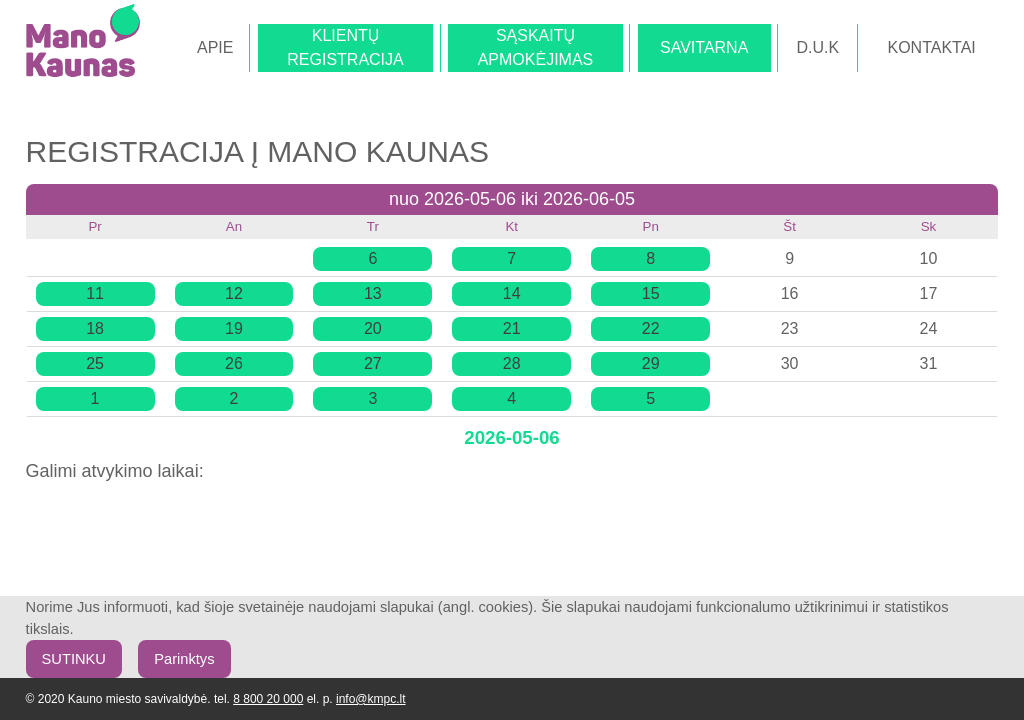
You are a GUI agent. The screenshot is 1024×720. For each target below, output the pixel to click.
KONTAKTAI (931, 47)
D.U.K (818, 47)
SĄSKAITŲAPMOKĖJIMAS (536, 47)
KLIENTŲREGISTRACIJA (345, 47)
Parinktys (184, 659)
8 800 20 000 (268, 699)
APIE (215, 47)
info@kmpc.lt (371, 699)
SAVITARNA (704, 47)
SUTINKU (74, 659)
